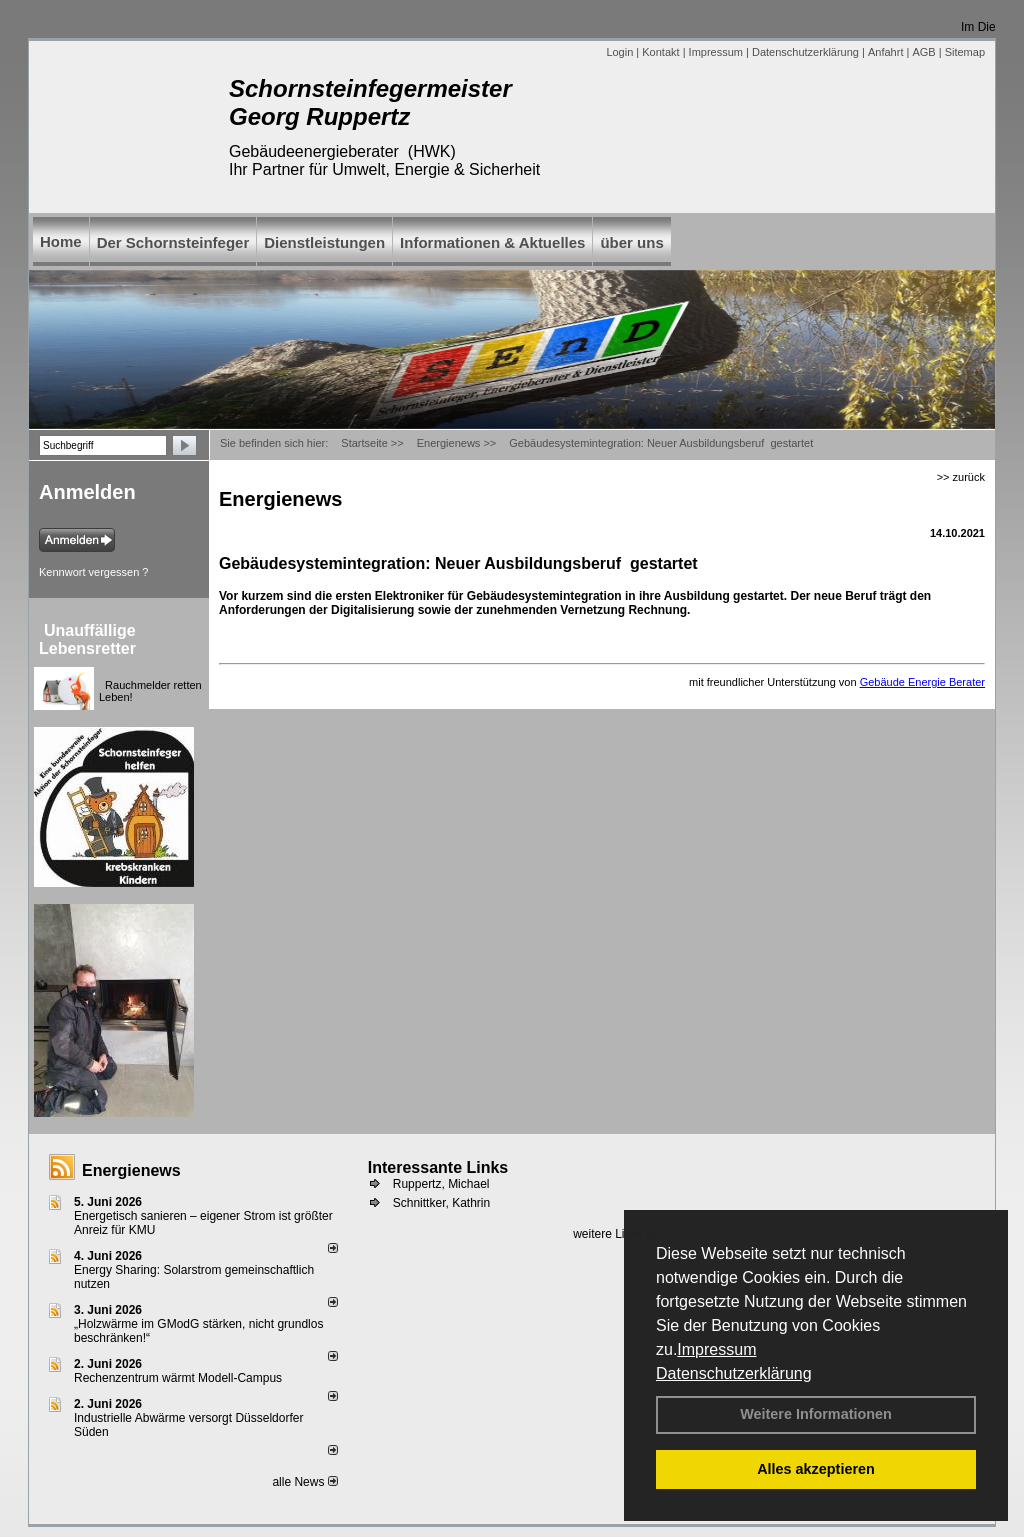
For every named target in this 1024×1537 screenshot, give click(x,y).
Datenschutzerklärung (734, 1373)
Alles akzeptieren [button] (816, 1469)
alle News (304, 1482)
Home (61, 241)
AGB (923, 52)
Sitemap (965, 52)
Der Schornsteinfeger (173, 242)
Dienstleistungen (324, 242)
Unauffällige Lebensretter (87, 639)
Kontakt (660, 52)
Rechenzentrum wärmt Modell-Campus (178, 1378)
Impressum (716, 1349)
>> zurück (961, 477)
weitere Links (614, 1234)
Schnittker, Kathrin (441, 1203)
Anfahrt (885, 52)
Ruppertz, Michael (441, 1184)
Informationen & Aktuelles (492, 242)
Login (619, 52)
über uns (631, 242)
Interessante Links (438, 1167)
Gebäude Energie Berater (922, 682)
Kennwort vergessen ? (93, 572)
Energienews (131, 1170)
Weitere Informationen (816, 1414)
